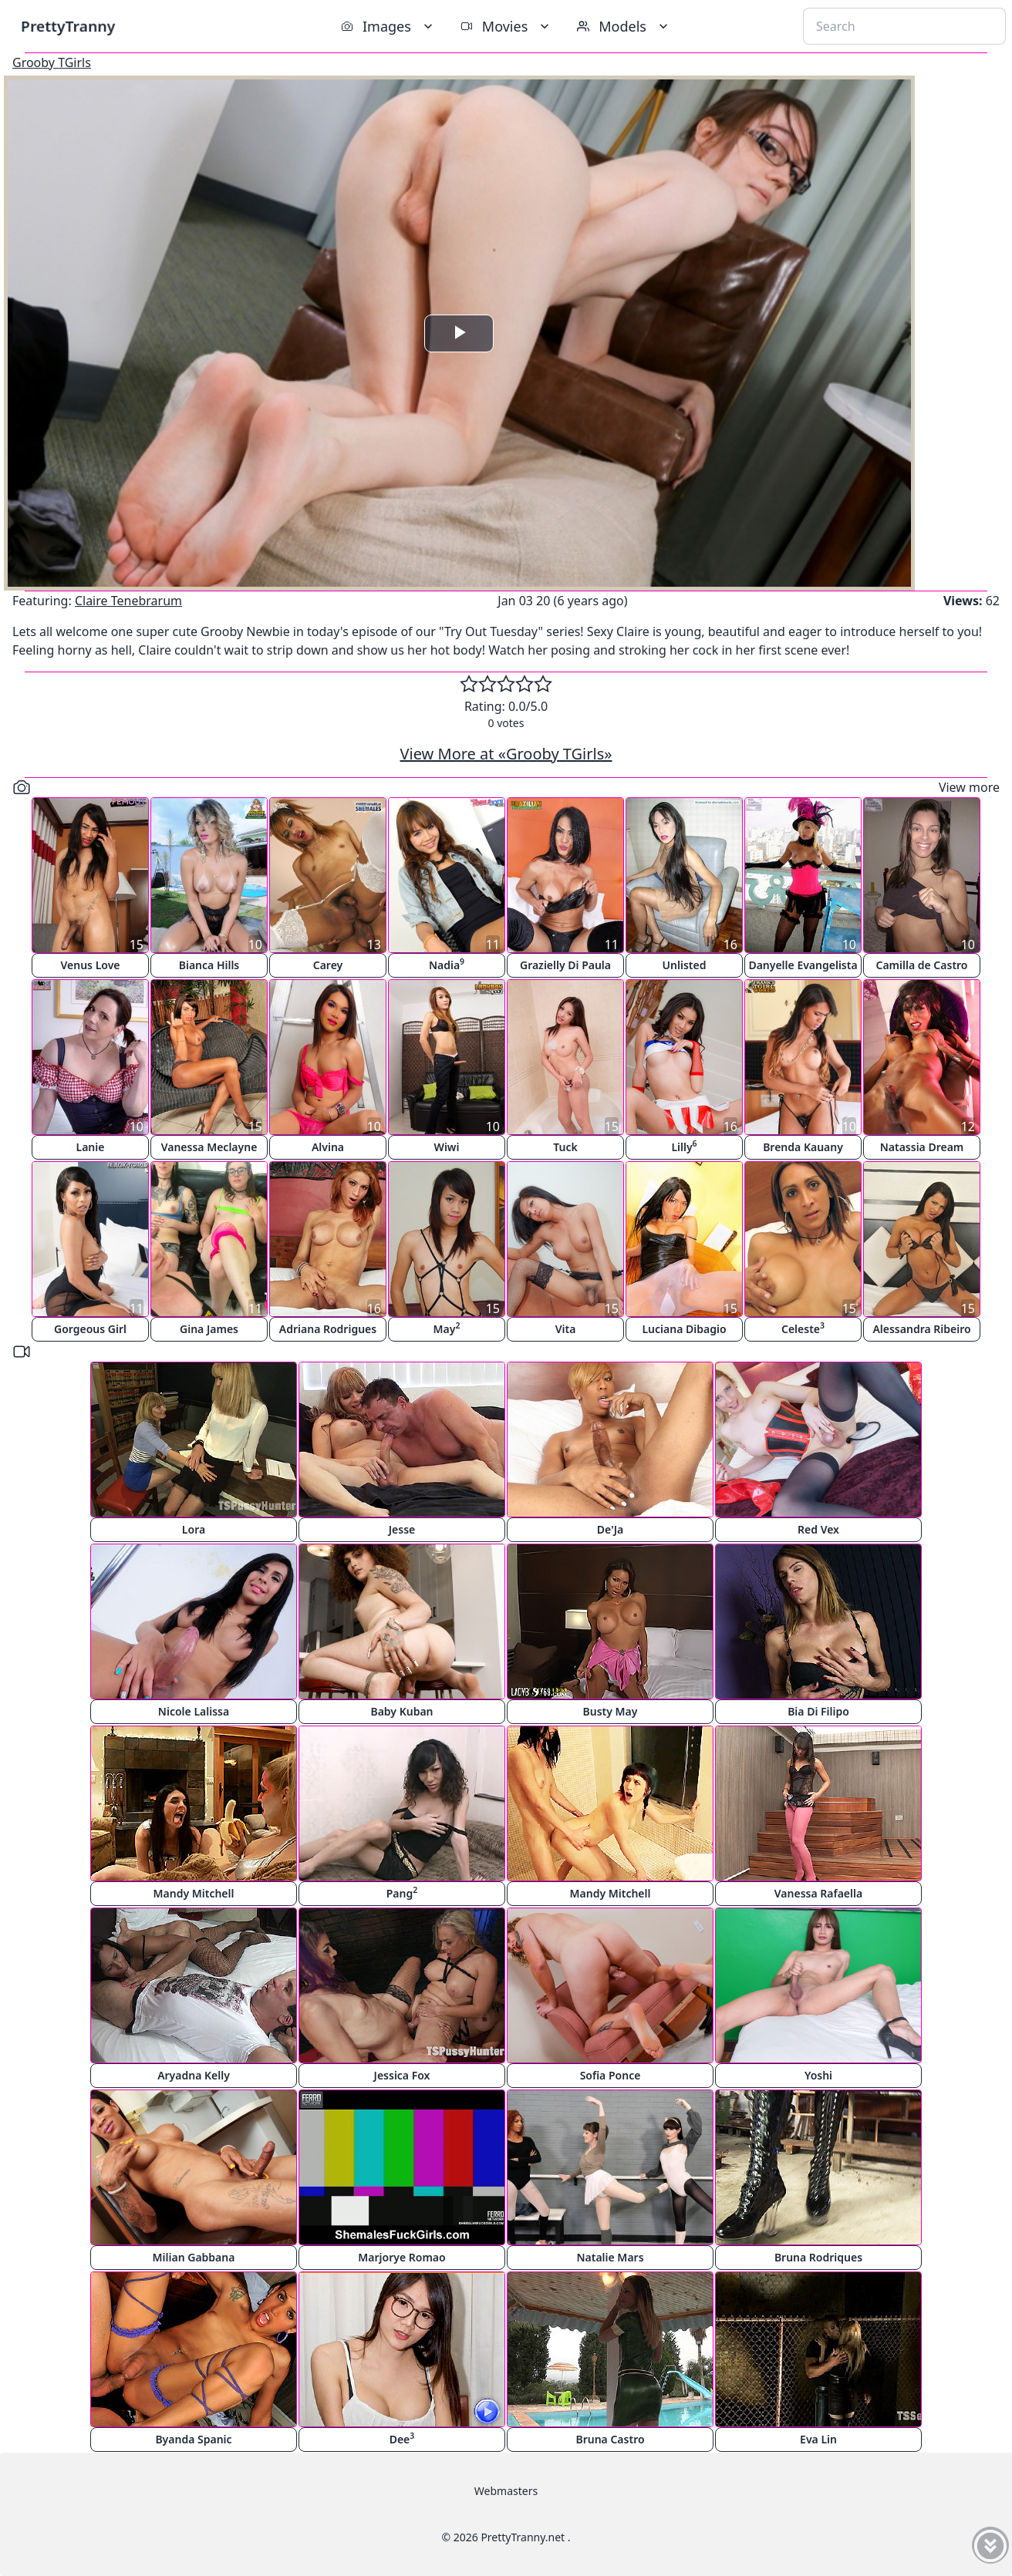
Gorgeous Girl (90, 1329)
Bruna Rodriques (818, 2257)
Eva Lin (818, 2439)
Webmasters (506, 2490)
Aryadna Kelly (193, 2075)
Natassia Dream (922, 1147)
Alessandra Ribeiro (921, 1329)
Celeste (803, 1328)
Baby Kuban (401, 1711)
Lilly (684, 1146)
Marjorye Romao (401, 2257)
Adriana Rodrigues (327, 1329)
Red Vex (818, 1529)
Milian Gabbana (194, 2257)
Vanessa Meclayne (209, 1147)
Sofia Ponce (610, 2075)
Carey (328, 965)
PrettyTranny (67, 25)
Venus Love (90, 965)
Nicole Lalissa (193, 1711)
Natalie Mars (609, 2257)
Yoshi (818, 2075)
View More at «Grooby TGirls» (506, 753)
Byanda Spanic (193, 2439)
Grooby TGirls (51, 62)
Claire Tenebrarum (128, 600)
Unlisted (685, 965)
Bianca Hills (209, 965)
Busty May (610, 1711)
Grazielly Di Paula (565, 965)
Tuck (565, 1147)
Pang (402, 1892)
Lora (193, 1529)
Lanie (90, 1147)
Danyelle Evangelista (802, 965)
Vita (565, 1329)
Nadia (446, 964)
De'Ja (610, 1529)
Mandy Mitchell (193, 1893)
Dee (402, 2438)
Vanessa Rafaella (818, 1893)
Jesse (402, 1529)
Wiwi (447, 1147)
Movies (506, 26)
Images (388, 26)
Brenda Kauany (803, 1147)
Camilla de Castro (921, 965)
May (446, 1328)
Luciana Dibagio (684, 1329)
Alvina (328, 1147)
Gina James (209, 1329)
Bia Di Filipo (818, 1711)
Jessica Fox (402, 2075)
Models (624, 26)
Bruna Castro (609, 2439)
